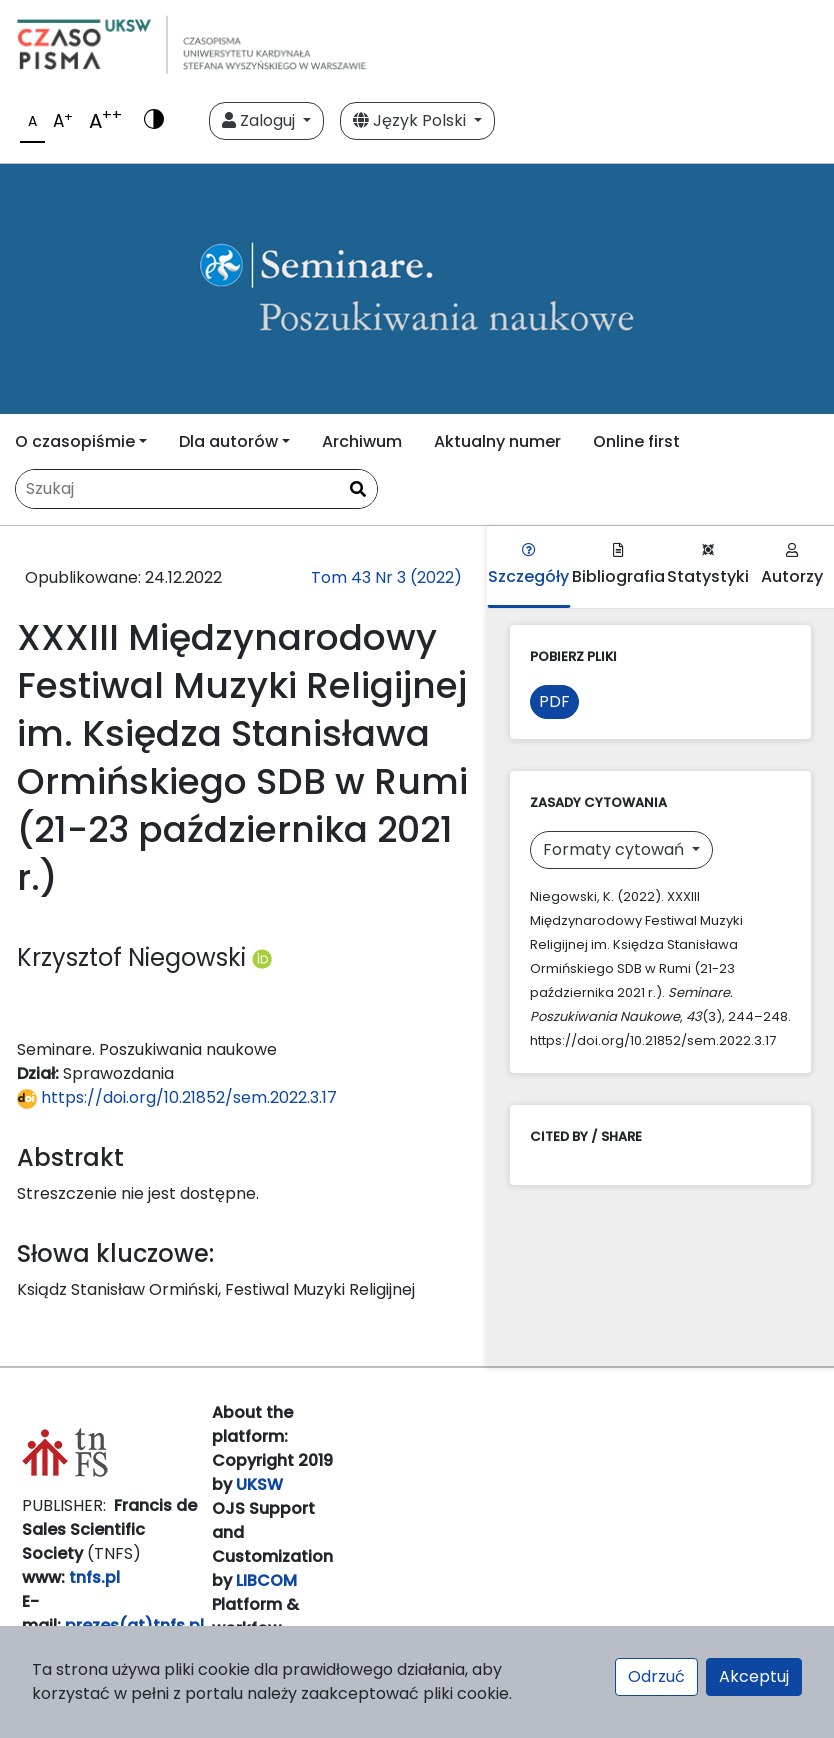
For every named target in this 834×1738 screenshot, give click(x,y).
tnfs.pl (94, 1577)
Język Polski (411, 120)
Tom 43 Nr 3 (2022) (386, 577)
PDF (554, 701)
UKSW (259, 1484)
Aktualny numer (497, 441)
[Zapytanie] (196, 489)
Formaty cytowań (615, 849)
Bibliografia (618, 565)
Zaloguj (260, 120)
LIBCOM (266, 1580)
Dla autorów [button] (228, 441)
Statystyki (708, 565)
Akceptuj (754, 1676)
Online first (636, 441)
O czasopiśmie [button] (75, 441)
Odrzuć (656, 1676)
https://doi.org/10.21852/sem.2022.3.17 (177, 1097)
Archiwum (362, 441)
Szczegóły (528, 565)
